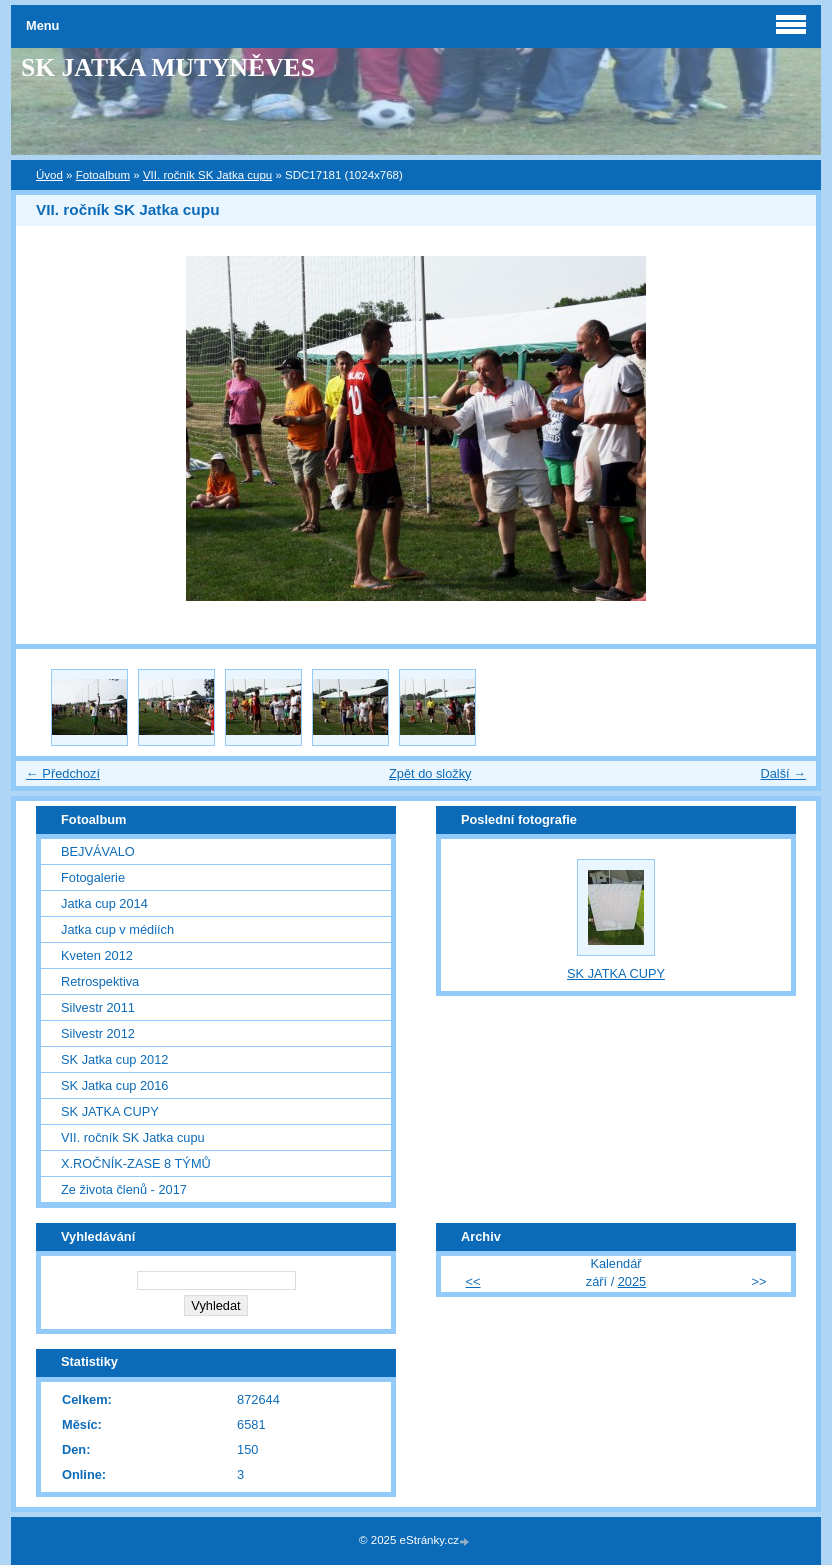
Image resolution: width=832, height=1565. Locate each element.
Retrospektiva (100, 981)
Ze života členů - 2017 (124, 1189)
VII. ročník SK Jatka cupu (207, 175)
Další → (783, 773)
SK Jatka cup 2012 (114, 1059)
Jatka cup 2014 (104, 903)
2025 (632, 1281)
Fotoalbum (103, 175)
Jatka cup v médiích (117, 929)
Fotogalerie (93, 877)
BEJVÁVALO (98, 851)
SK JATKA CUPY (110, 1111)
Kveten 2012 (97, 955)
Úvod (49, 175)
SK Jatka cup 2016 (114, 1085)
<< (473, 1281)
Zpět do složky (430, 773)
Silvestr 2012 (98, 1033)
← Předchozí (63, 773)
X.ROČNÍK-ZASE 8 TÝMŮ (136, 1163)
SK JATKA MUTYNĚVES (168, 67)
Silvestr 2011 (98, 1007)
